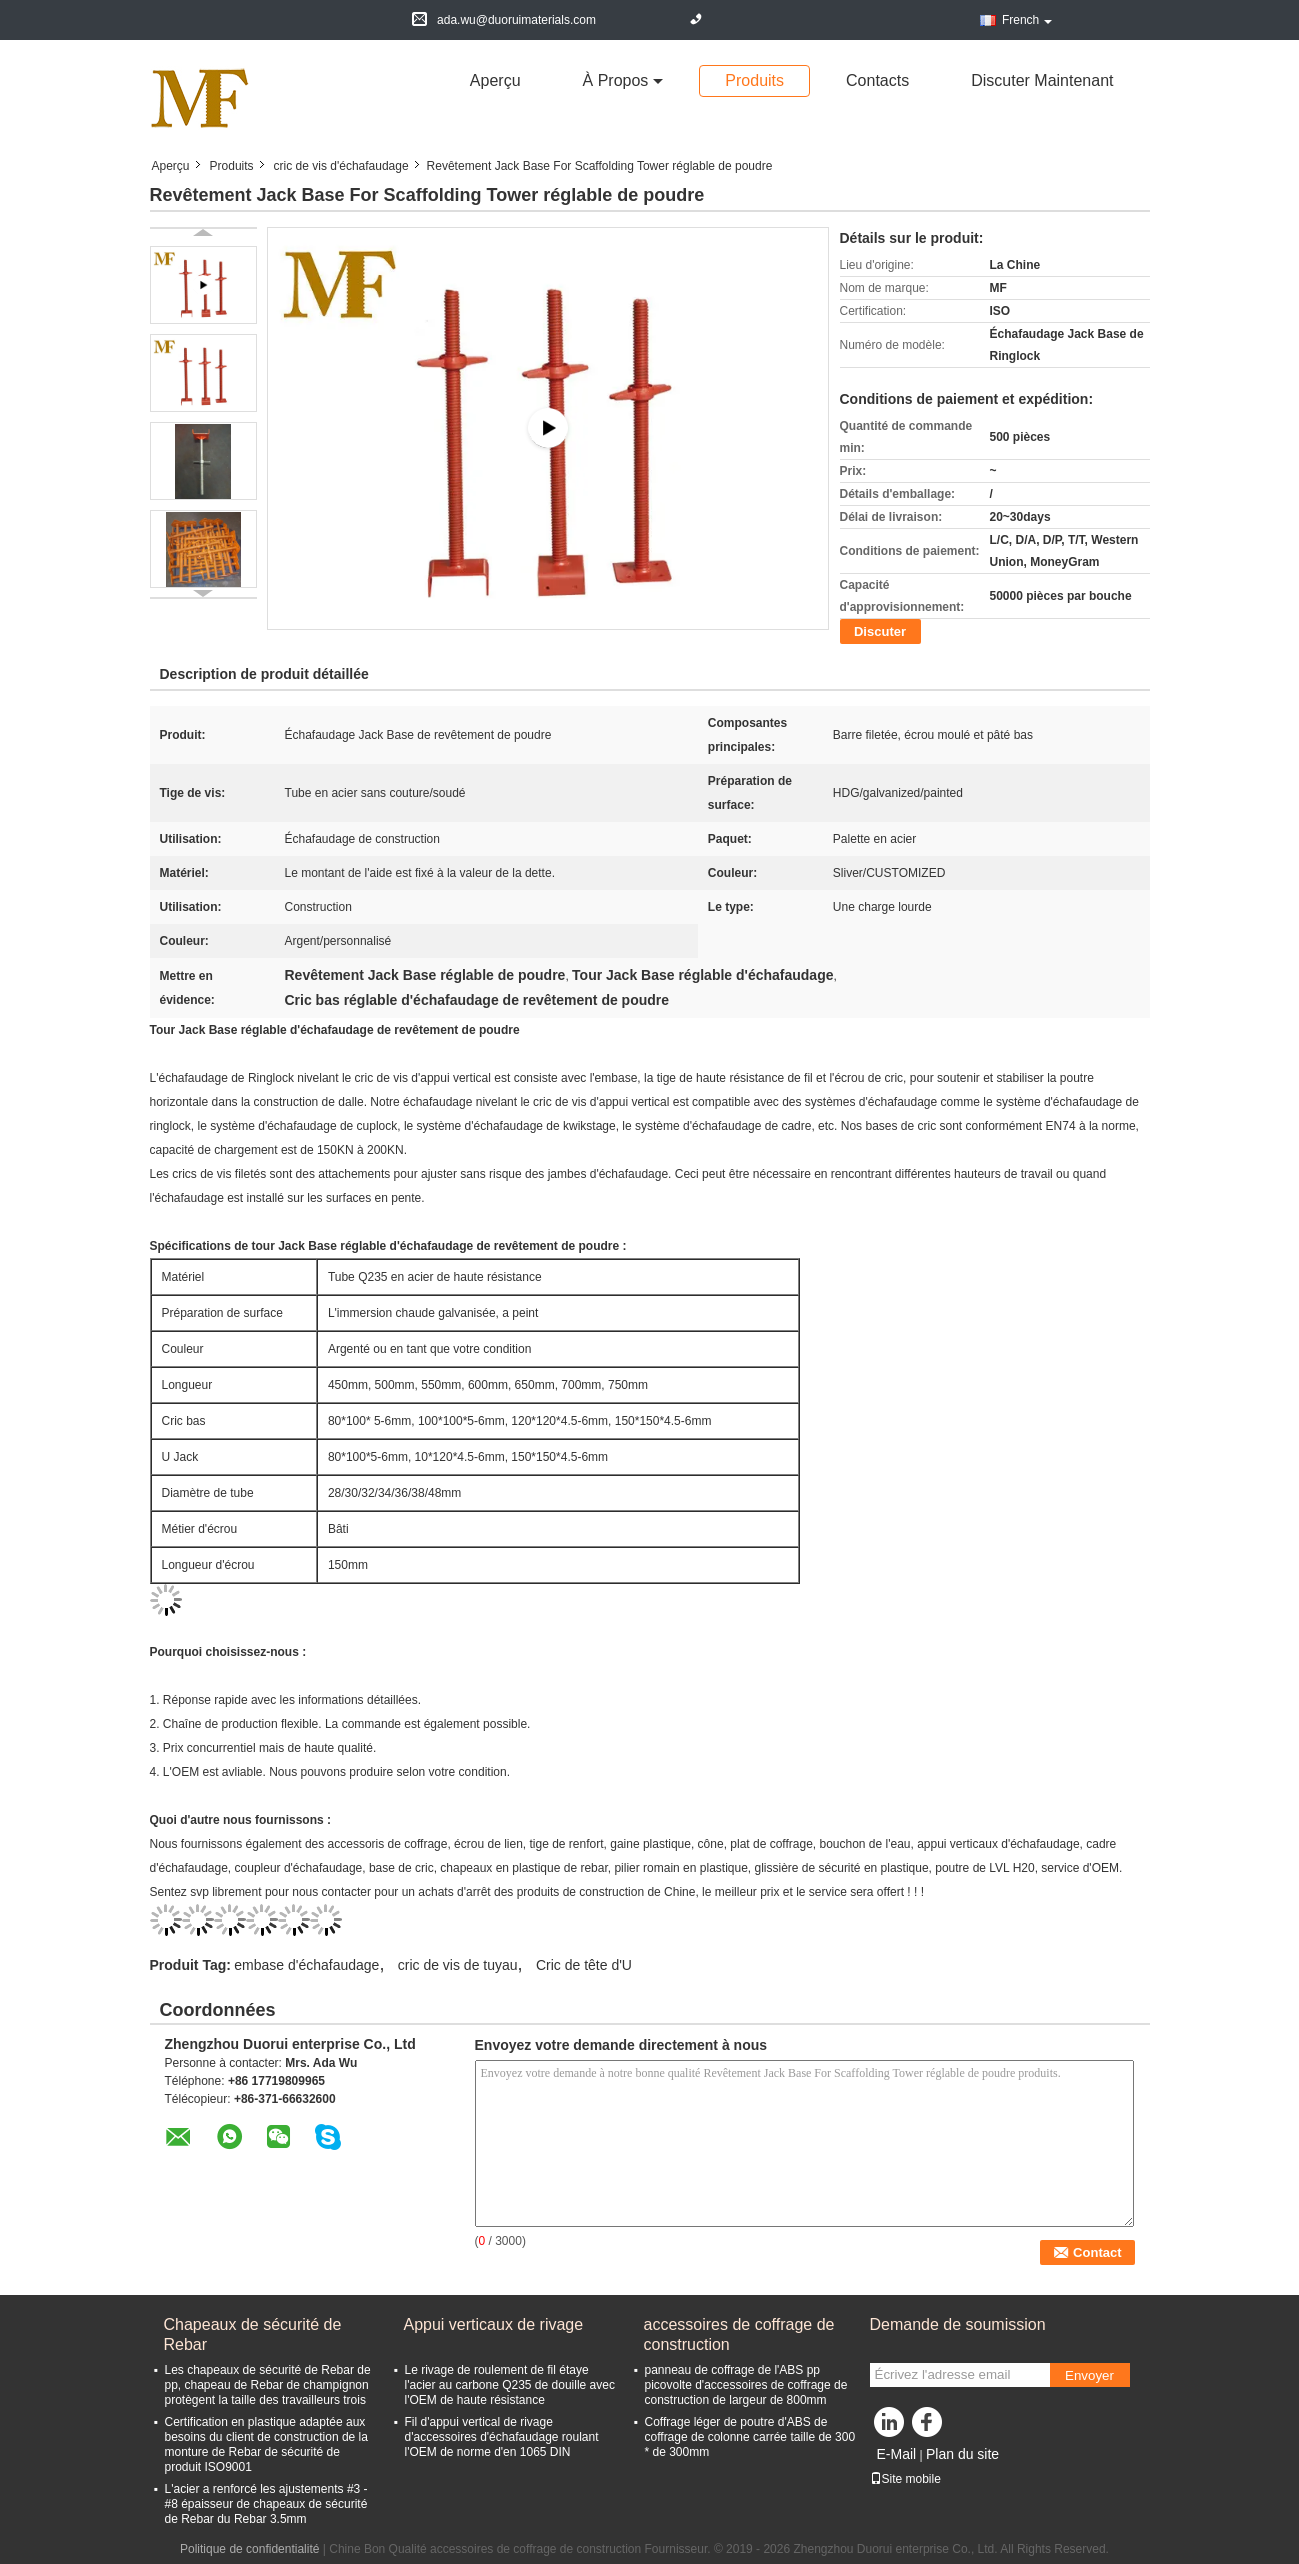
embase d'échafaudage (306, 1965)
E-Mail (897, 2454)
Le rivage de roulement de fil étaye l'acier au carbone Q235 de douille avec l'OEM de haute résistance (510, 2385)
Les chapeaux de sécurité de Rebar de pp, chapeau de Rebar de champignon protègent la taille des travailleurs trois (268, 2385)
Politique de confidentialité (249, 2549)
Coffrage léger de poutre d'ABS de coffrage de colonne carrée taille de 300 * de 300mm (750, 2437)
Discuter (880, 631)
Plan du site (962, 2454)
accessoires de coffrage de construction (739, 2334)
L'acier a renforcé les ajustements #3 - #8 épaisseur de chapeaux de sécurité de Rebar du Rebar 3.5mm (266, 2504)
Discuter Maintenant (1042, 80)
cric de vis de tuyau (458, 1965)
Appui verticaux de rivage (494, 2324)
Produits (754, 80)
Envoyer (1089, 2375)
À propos (616, 80)
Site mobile (905, 2479)
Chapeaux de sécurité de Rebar (253, 2334)
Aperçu (495, 80)
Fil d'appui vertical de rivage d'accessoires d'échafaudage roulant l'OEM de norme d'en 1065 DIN (502, 2437)
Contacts (877, 80)
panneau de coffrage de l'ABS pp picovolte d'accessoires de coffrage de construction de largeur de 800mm (746, 2385)
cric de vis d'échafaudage (341, 166)
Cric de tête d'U (584, 1965)
